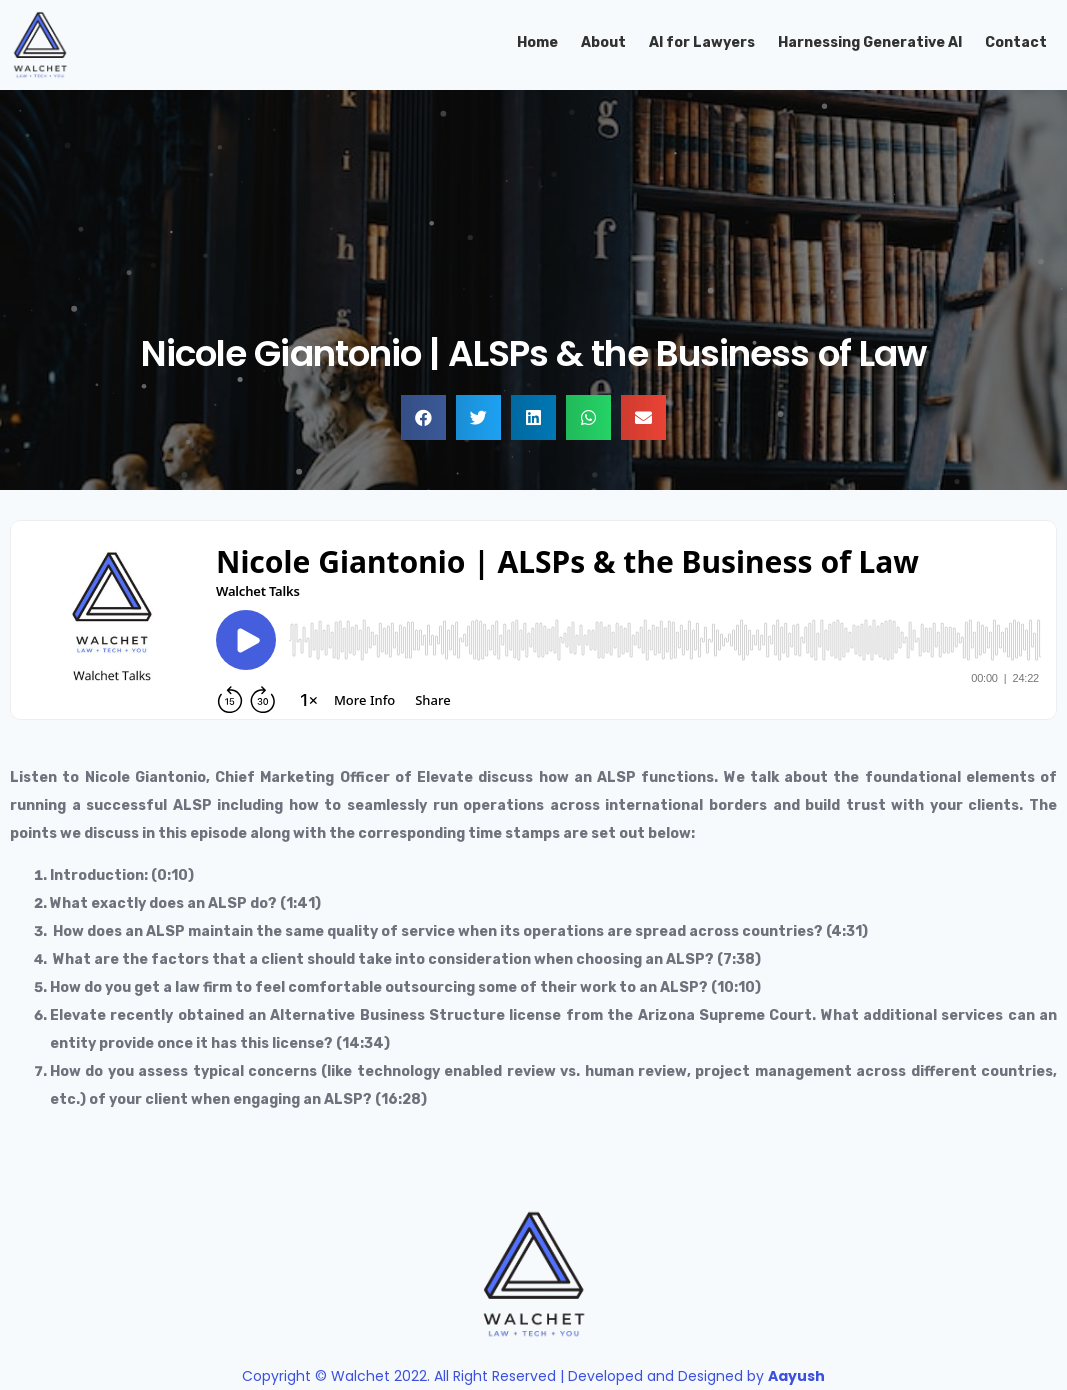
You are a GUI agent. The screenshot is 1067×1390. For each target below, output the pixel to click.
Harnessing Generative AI (870, 42)
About (603, 42)
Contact (1016, 42)
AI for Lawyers (702, 42)
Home (537, 42)
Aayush (796, 1376)
